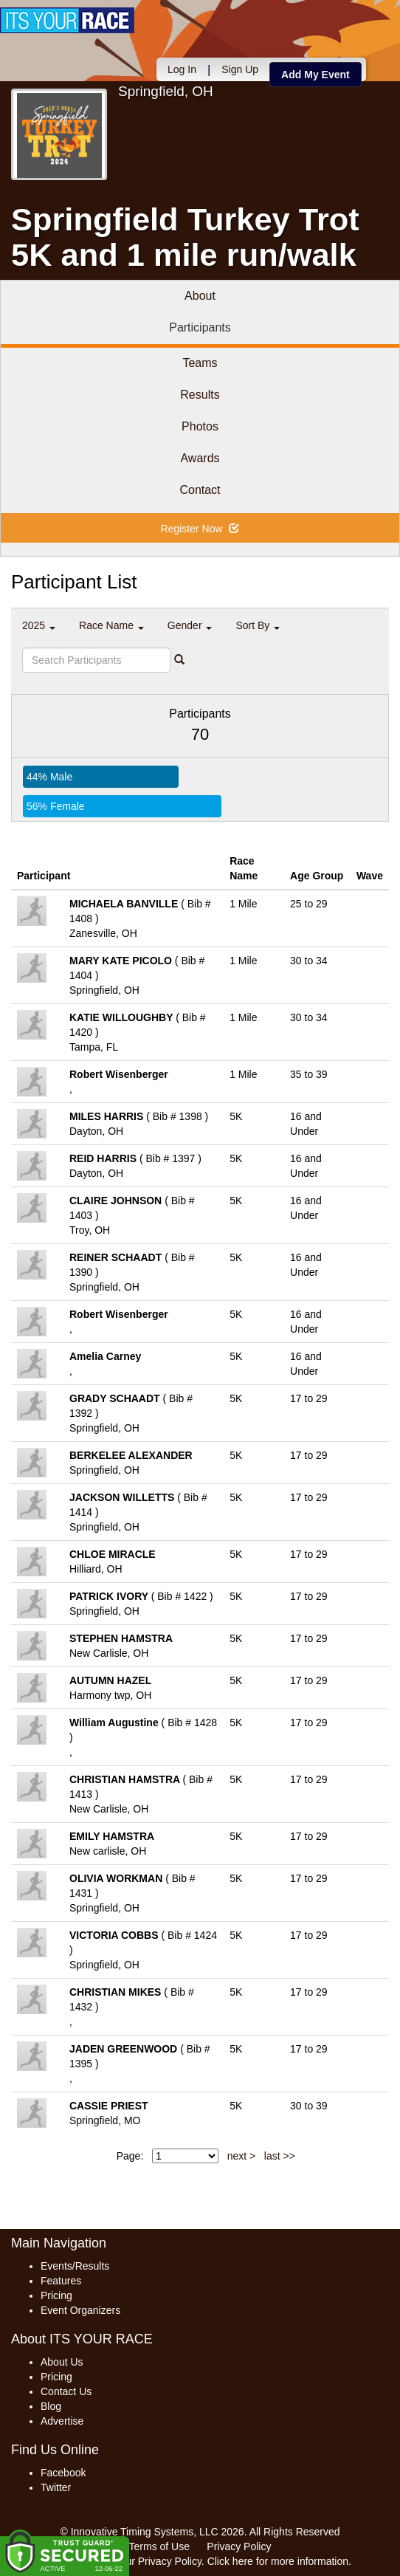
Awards (199, 458)
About (200, 295)
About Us (62, 2362)
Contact (199, 490)
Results (199, 394)
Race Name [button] (111, 625)
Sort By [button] (257, 625)
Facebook (63, 2473)
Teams (199, 363)
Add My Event (315, 74)
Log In (182, 69)
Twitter (56, 2487)
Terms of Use (159, 2546)
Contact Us (66, 2391)
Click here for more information (277, 2561)
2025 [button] (38, 625)
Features (61, 2281)
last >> (279, 2156)
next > (241, 2156)
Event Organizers (80, 2310)
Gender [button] (190, 625)
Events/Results (75, 2266)
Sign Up (239, 69)
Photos (200, 426)
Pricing (56, 2295)
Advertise (62, 2421)
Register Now (200, 529)
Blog (51, 2406)
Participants (200, 327)
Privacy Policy (239, 2546)
